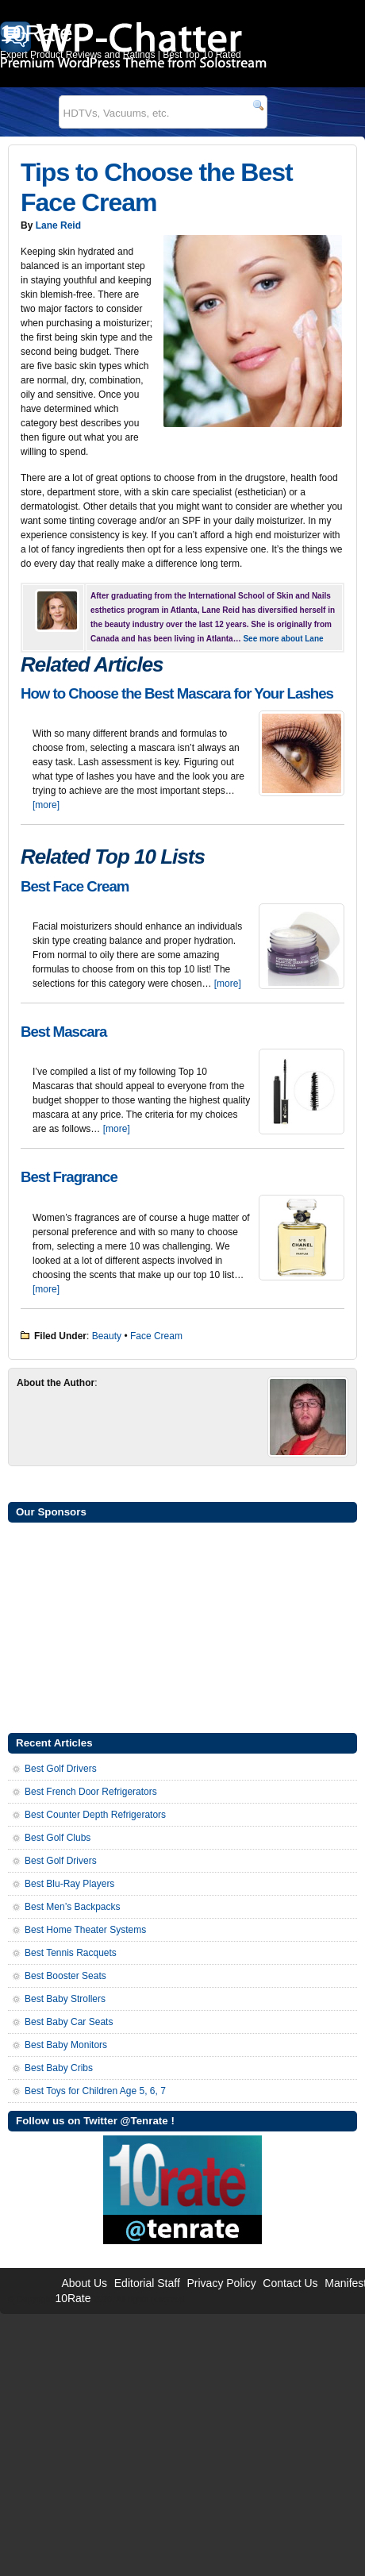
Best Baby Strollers (65, 1998)
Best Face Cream (75, 886)
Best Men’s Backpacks (73, 1906)
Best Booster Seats (65, 1975)
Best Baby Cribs (59, 2068)
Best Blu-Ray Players (69, 1883)
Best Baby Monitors (66, 2044)
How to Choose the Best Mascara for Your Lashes (177, 693)
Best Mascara (63, 1031)
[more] (46, 805)
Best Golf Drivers (61, 1768)
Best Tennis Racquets (71, 1952)
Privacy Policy (221, 2283)
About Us (84, 2283)
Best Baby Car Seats (69, 2021)
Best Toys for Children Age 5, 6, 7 (95, 2091)
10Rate (72, 2298)
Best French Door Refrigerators (91, 1791)
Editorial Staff (147, 2283)
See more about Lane (283, 638)
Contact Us (290, 2283)
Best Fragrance (69, 1177)
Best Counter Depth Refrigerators (95, 1814)
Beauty (106, 1336)
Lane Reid (58, 225)
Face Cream (156, 1336)
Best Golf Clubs (57, 1837)
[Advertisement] (182, 1626)
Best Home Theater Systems (85, 1929)
